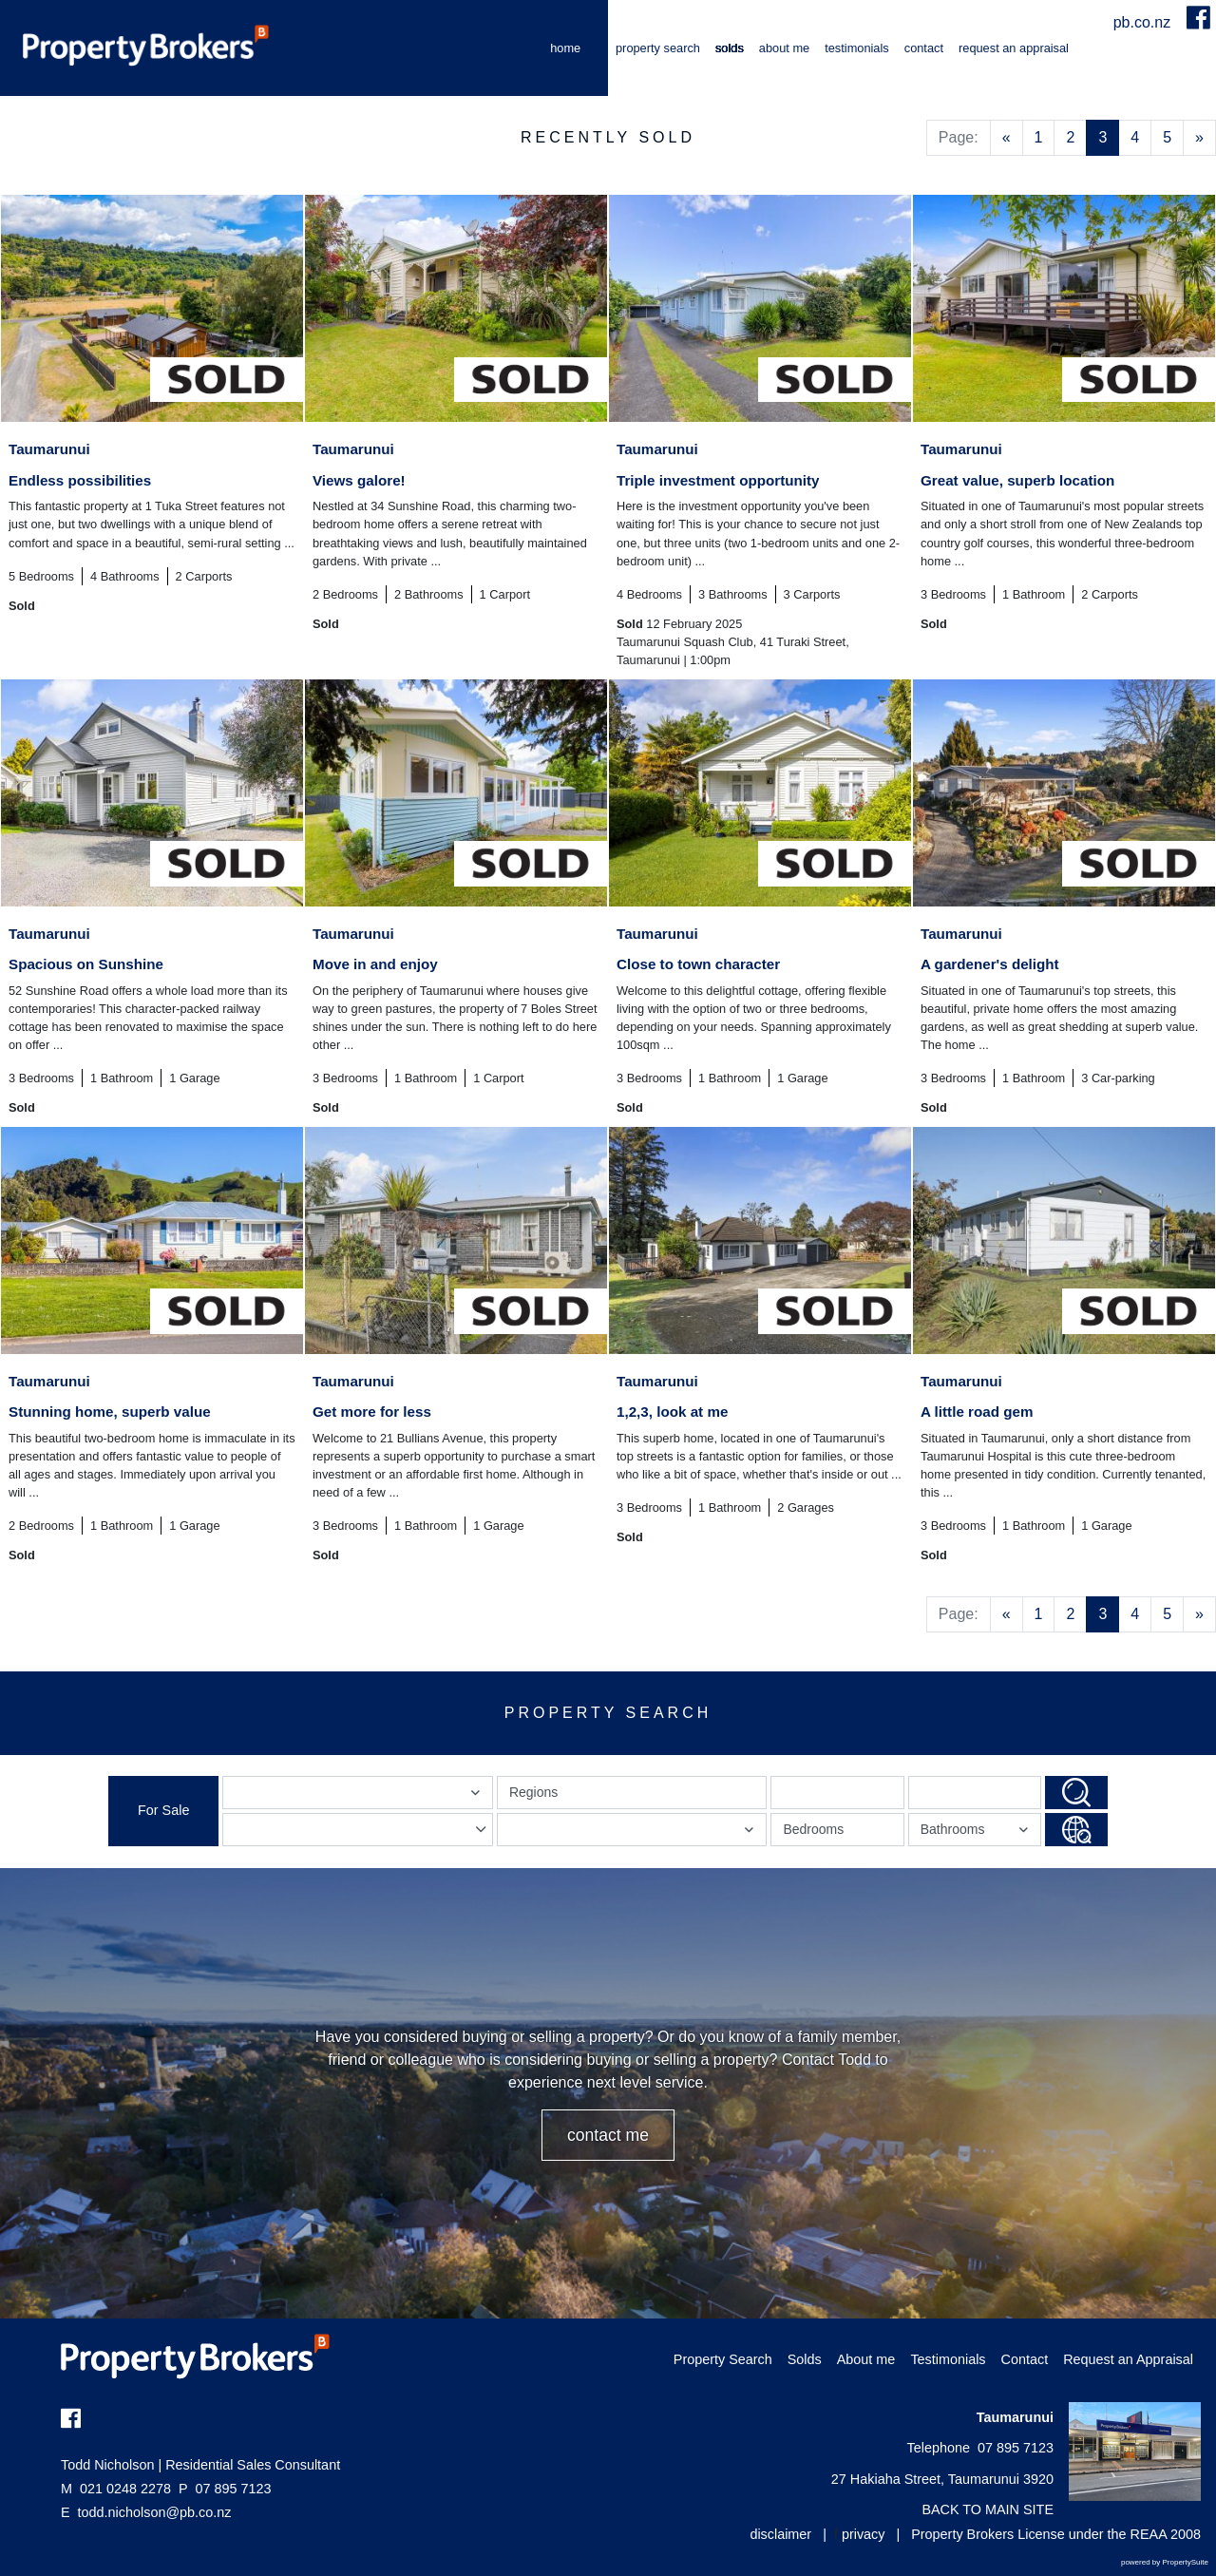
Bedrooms (813, 1829)
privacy (863, 2534)
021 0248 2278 (116, 2488)
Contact (923, 48)
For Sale (163, 1810)
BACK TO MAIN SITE (988, 2509)
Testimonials (857, 48)
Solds (729, 48)
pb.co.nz (1144, 22)
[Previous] (1006, 138)
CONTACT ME (608, 2135)
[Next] (1199, 138)
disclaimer (780, 2534)
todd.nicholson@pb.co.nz (155, 2512)
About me (784, 48)
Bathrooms (977, 1833)
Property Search (658, 48)
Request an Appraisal (1014, 48)
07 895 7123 (225, 2488)
